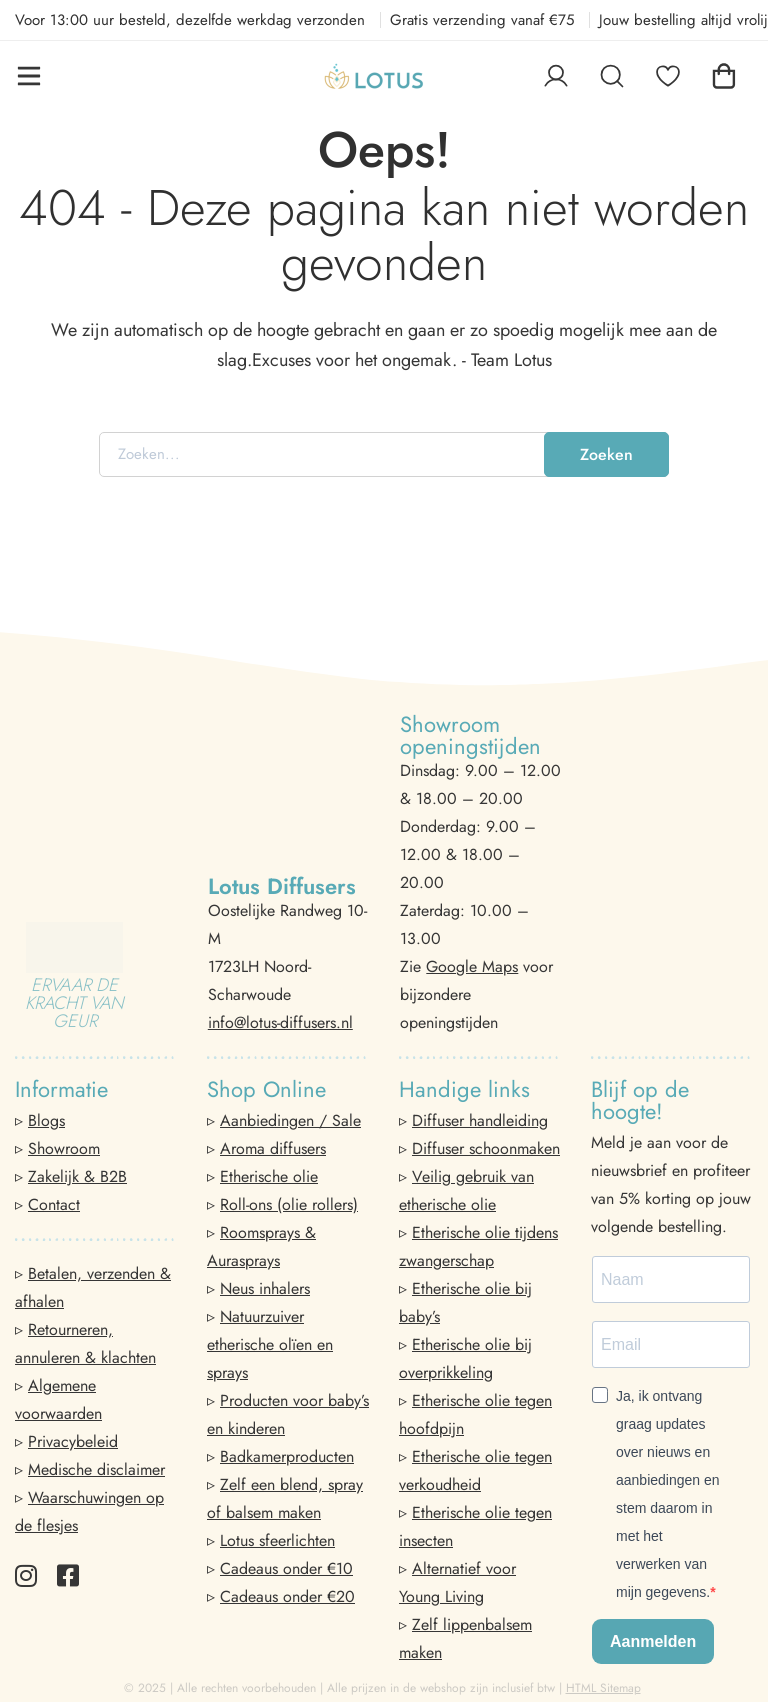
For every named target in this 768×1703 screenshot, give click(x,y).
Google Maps (472, 966)
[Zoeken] (612, 76)
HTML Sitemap (603, 1688)
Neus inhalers (265, 1288)
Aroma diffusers (273, 1148)
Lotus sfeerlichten (277, 1540)
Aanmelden (653, 1641)
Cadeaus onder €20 (287, 1596)
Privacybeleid (73, 1441)
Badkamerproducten (287, 1456)
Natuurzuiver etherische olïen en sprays (270, 1344)
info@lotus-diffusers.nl (280, 1022)
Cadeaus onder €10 (286, 1568)
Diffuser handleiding (480, 1120)
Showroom (64, 1148)
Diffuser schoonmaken (486, 1148)
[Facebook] (68, 1575)
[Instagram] (26, 1575)
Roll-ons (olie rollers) (289, 1204)
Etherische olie (269, 1176)
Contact (54, 1204)
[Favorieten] (668, 76)
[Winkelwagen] (724, 76)
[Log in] (556, 76)
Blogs (46, 1120)
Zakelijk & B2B (77, 1176)
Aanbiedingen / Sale (290, 1120)
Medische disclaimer (96, 1469)
